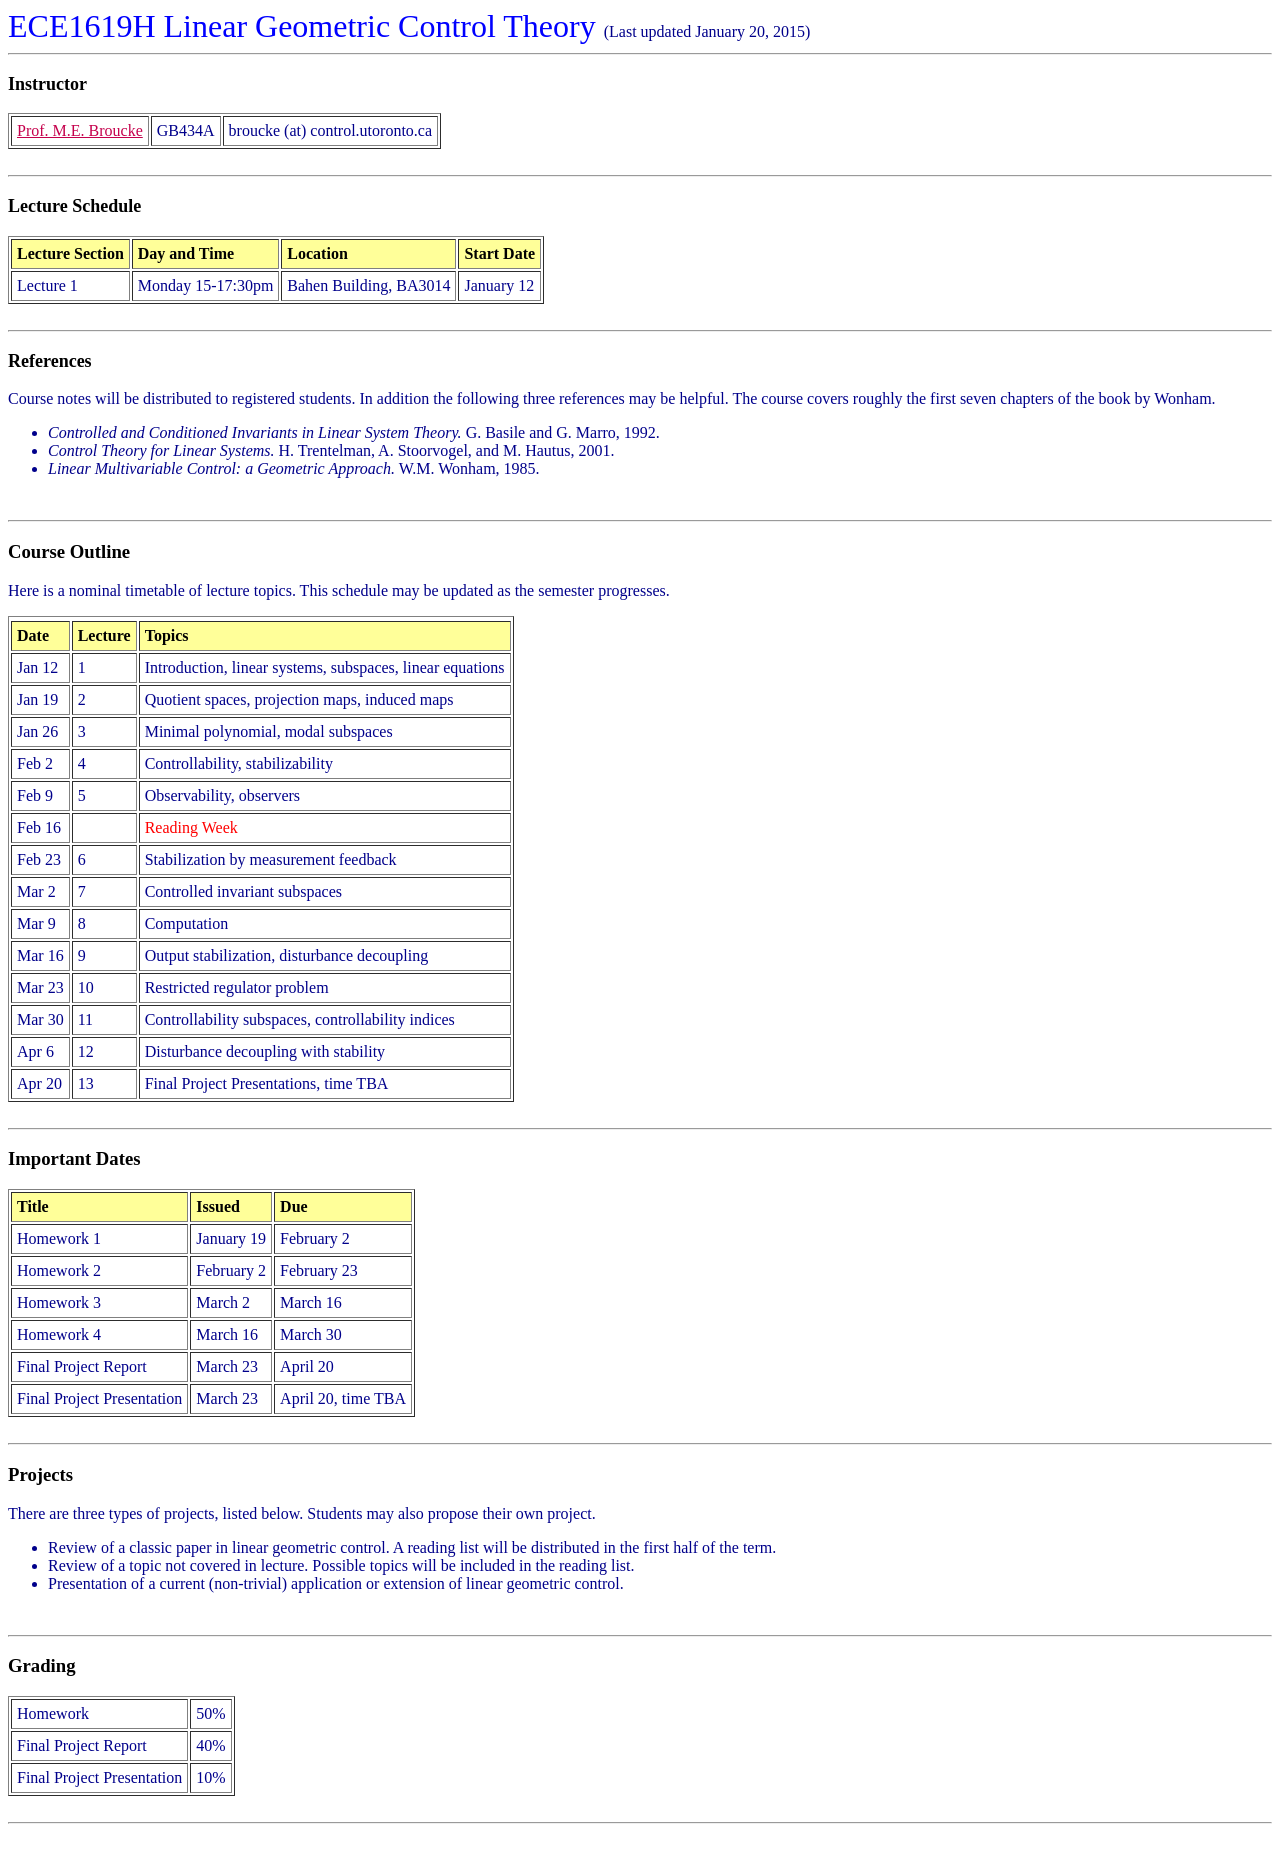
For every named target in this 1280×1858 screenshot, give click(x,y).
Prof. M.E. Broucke (80, 130)
